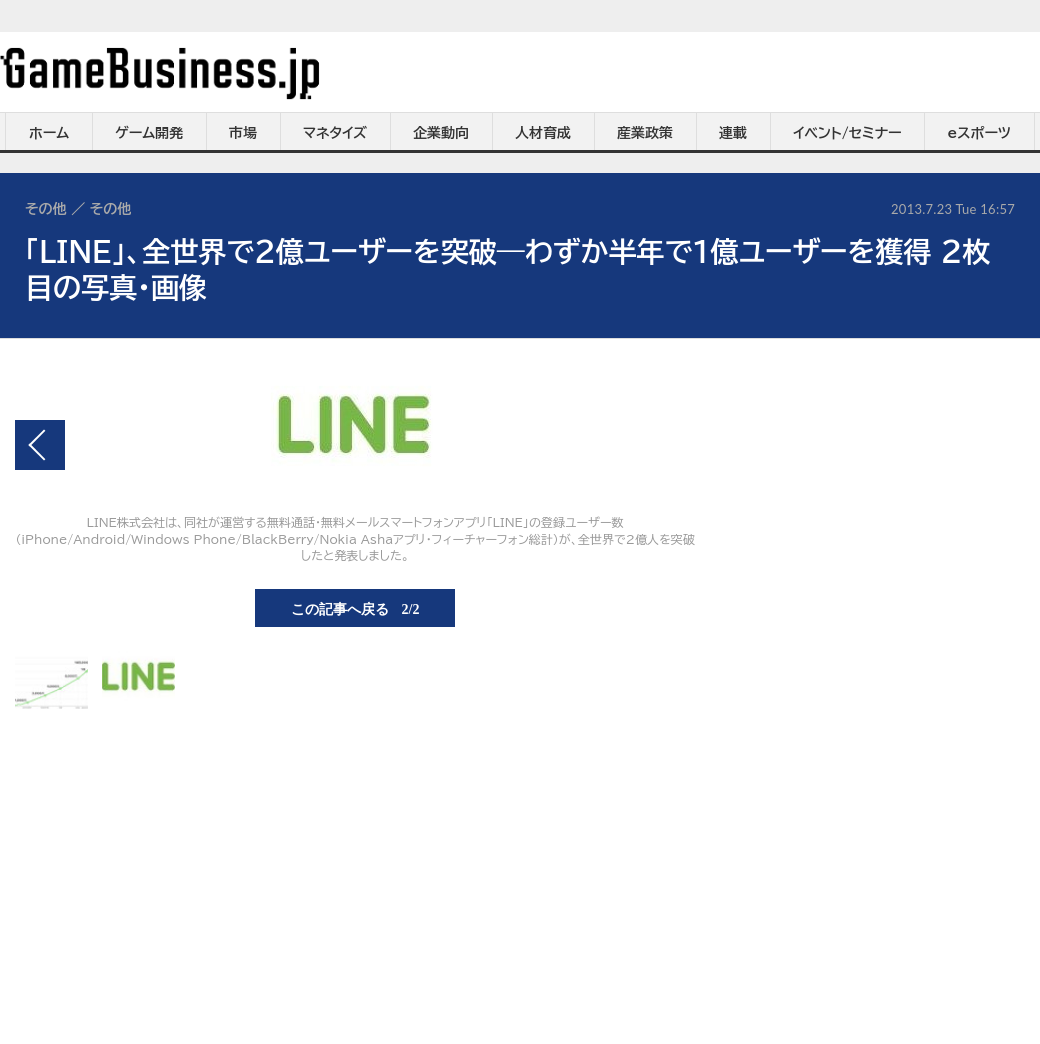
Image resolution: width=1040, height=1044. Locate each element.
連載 (733, 133)
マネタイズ (335, 133)
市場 (243, 133)
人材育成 (543, 133)
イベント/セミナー (847, 133)
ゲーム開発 (149, 133)
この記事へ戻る (355, 608)
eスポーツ (979, 133)
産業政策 (645, 133)
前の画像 (40, 445)
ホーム (49, 133)
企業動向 (441, 133)
